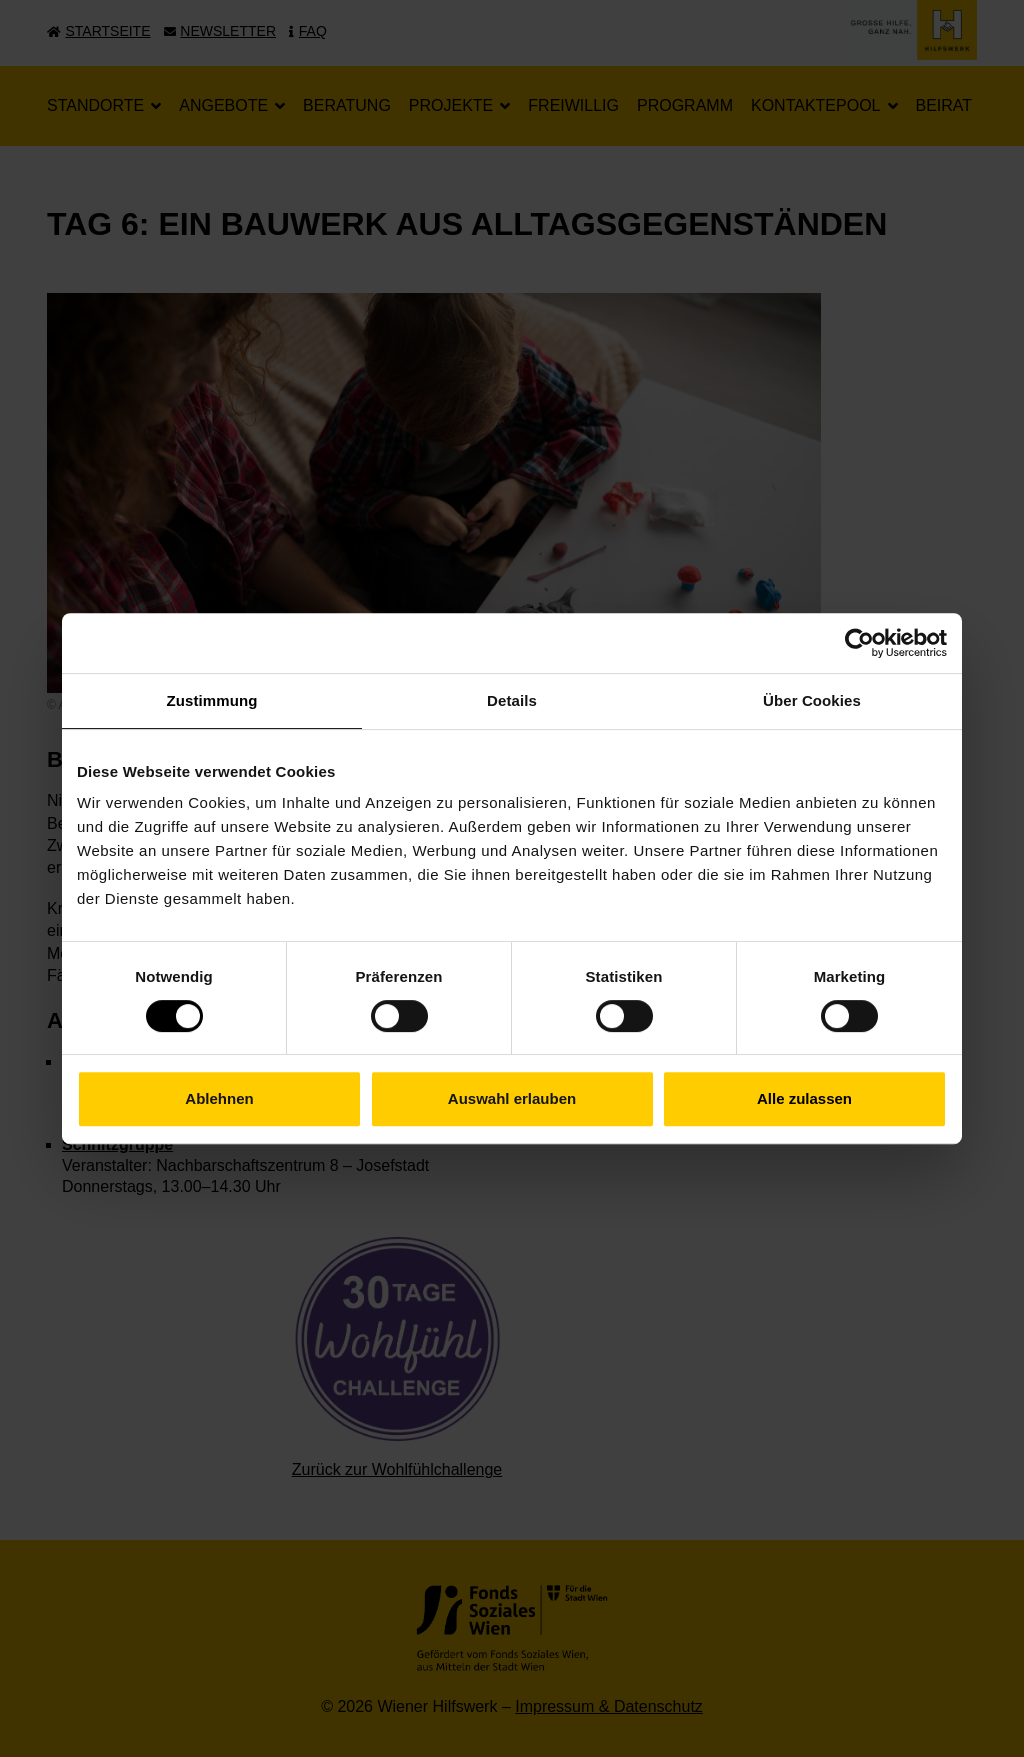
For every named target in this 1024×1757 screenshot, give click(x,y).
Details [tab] (512, 700)
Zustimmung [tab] (212, 700)
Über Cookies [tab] (812, 700)
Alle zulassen (804, 1098)
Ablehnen (219, 1098)
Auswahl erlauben (512, 1098)
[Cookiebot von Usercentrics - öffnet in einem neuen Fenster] (859, 643)
